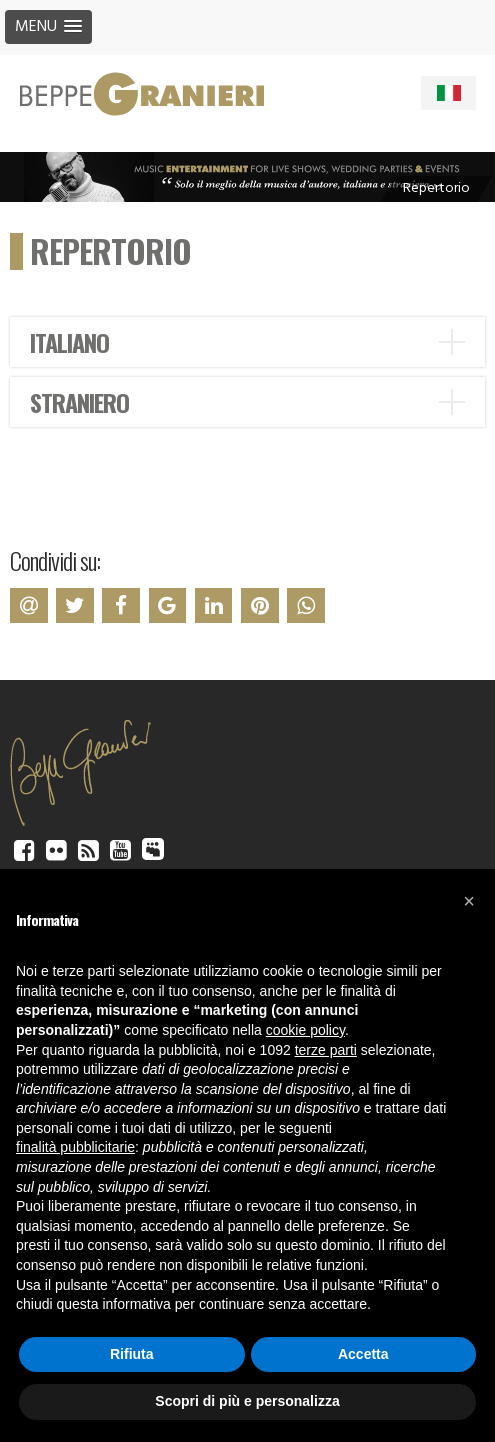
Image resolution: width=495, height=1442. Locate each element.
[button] (469, 901)
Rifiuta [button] (132, 1354)
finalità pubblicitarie (75, 1147)
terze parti (326, 1050)
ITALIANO (69, 342)
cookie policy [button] (305, 1030)
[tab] (247, 342)
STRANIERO (79, 402)
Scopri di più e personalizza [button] (247, 1401)
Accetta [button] (363, 1354)
